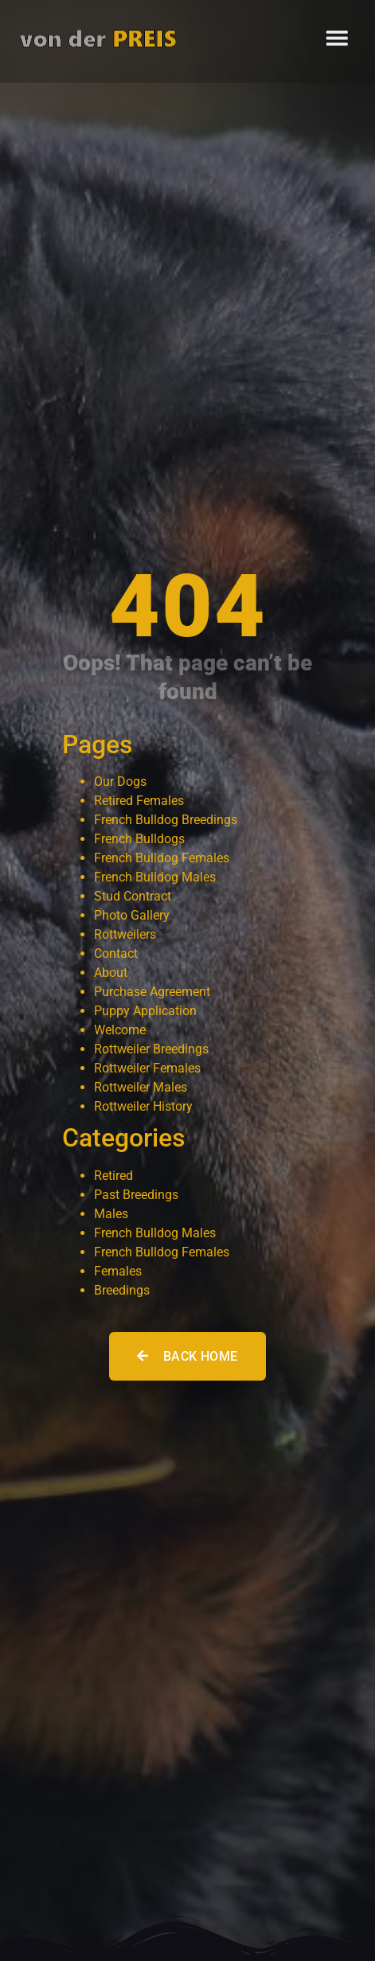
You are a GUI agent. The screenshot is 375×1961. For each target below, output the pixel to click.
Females (118, 1269)
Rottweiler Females (147, 1067)
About (110, 972)
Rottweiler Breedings (151, 1048)
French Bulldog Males (154, 877)
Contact (116, 953)
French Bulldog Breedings (165, 820)
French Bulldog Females (161, 858)
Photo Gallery (131, 915)
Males (111, 1212)
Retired (113, 1174)
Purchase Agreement (152, 991)
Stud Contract (132, 896)
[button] (337, 32)
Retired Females (139, 801)
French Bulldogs (139, 839)
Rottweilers (125, 934)
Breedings (121, 1288)
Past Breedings (136, 1193)
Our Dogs (120, 782)
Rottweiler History (143, 1105)
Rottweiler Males (140, 1086)
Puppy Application (145, 1010)
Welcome (120, 1029)
